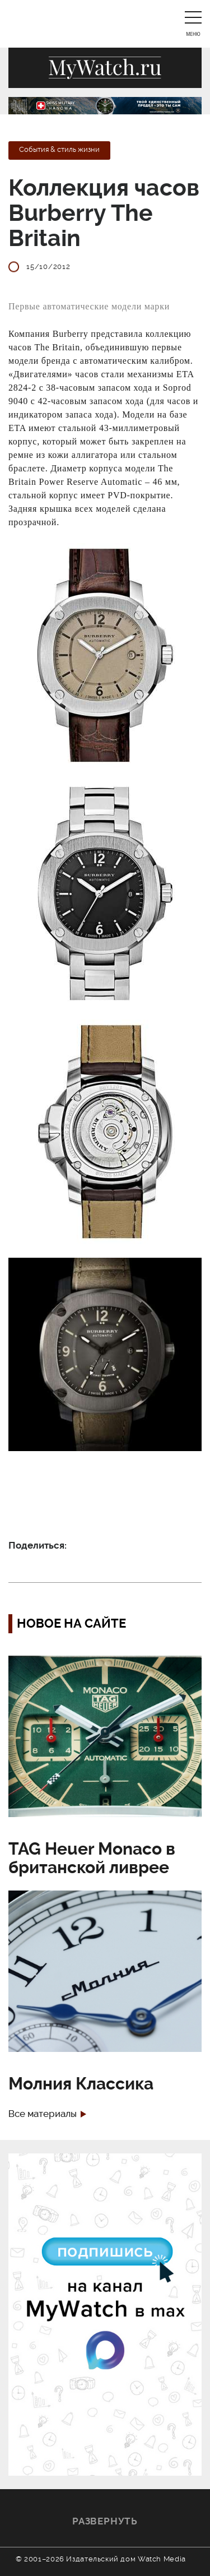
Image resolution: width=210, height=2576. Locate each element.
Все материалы (42, 2114)
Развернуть (105, 2521)
